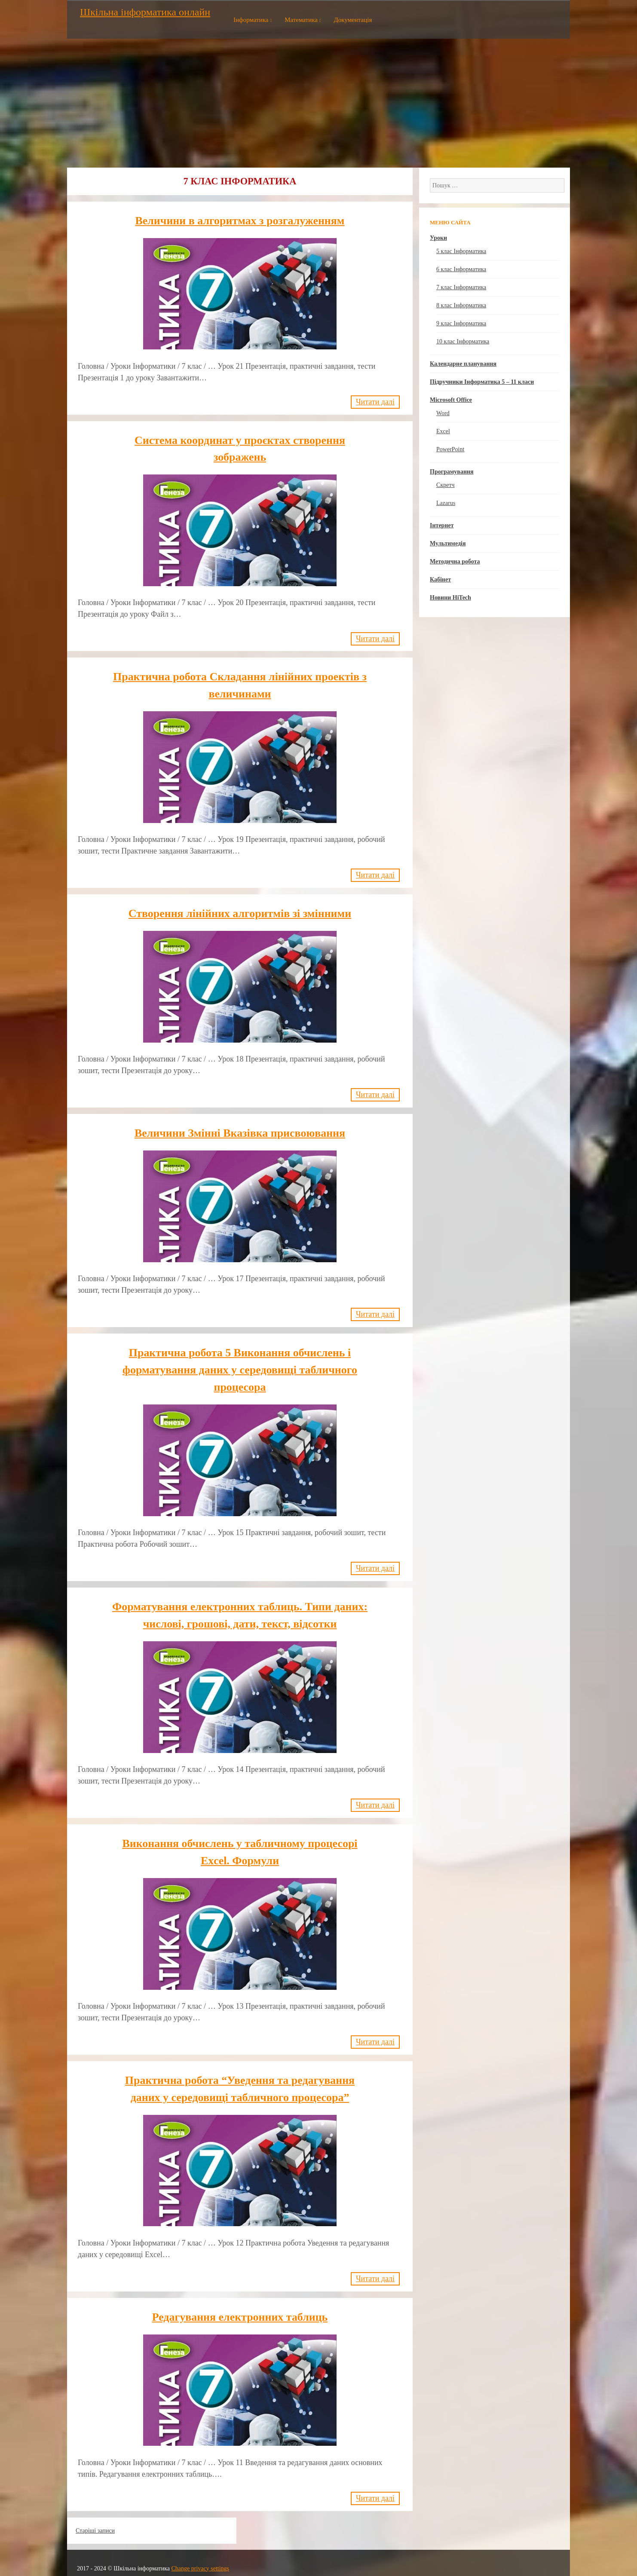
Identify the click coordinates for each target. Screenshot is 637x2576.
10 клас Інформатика (462, 341)
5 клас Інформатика (461, 251)
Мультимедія (448, 543)
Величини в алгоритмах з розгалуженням (240, 220)
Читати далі (375, 401)
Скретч (445, 485)
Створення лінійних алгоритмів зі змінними (240, 912)
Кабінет (440, 579)
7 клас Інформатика (461, 287)
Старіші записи (95, 2524)
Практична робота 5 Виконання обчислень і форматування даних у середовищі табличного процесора (239, 1367)
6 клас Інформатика (461, 269)
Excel (443, 431)
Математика (301, 19)
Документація (353, 19)
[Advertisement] (318, 103)
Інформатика (250, 19)
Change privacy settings (200, 2561)
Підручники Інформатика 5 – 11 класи (482, 382)
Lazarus (445, 503)
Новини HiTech (450, 597)
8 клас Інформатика (461, 305)
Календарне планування (463, 364)
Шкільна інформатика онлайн (145, 12)
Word (443, 413)
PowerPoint (450, 449)
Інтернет (442, 525)
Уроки (438, 238)
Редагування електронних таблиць (240, 2310)
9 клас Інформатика (461, 323)
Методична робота (455, 561)
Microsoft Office (451, 400)
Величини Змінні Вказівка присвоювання (239, 1131)
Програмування (452, 471)
